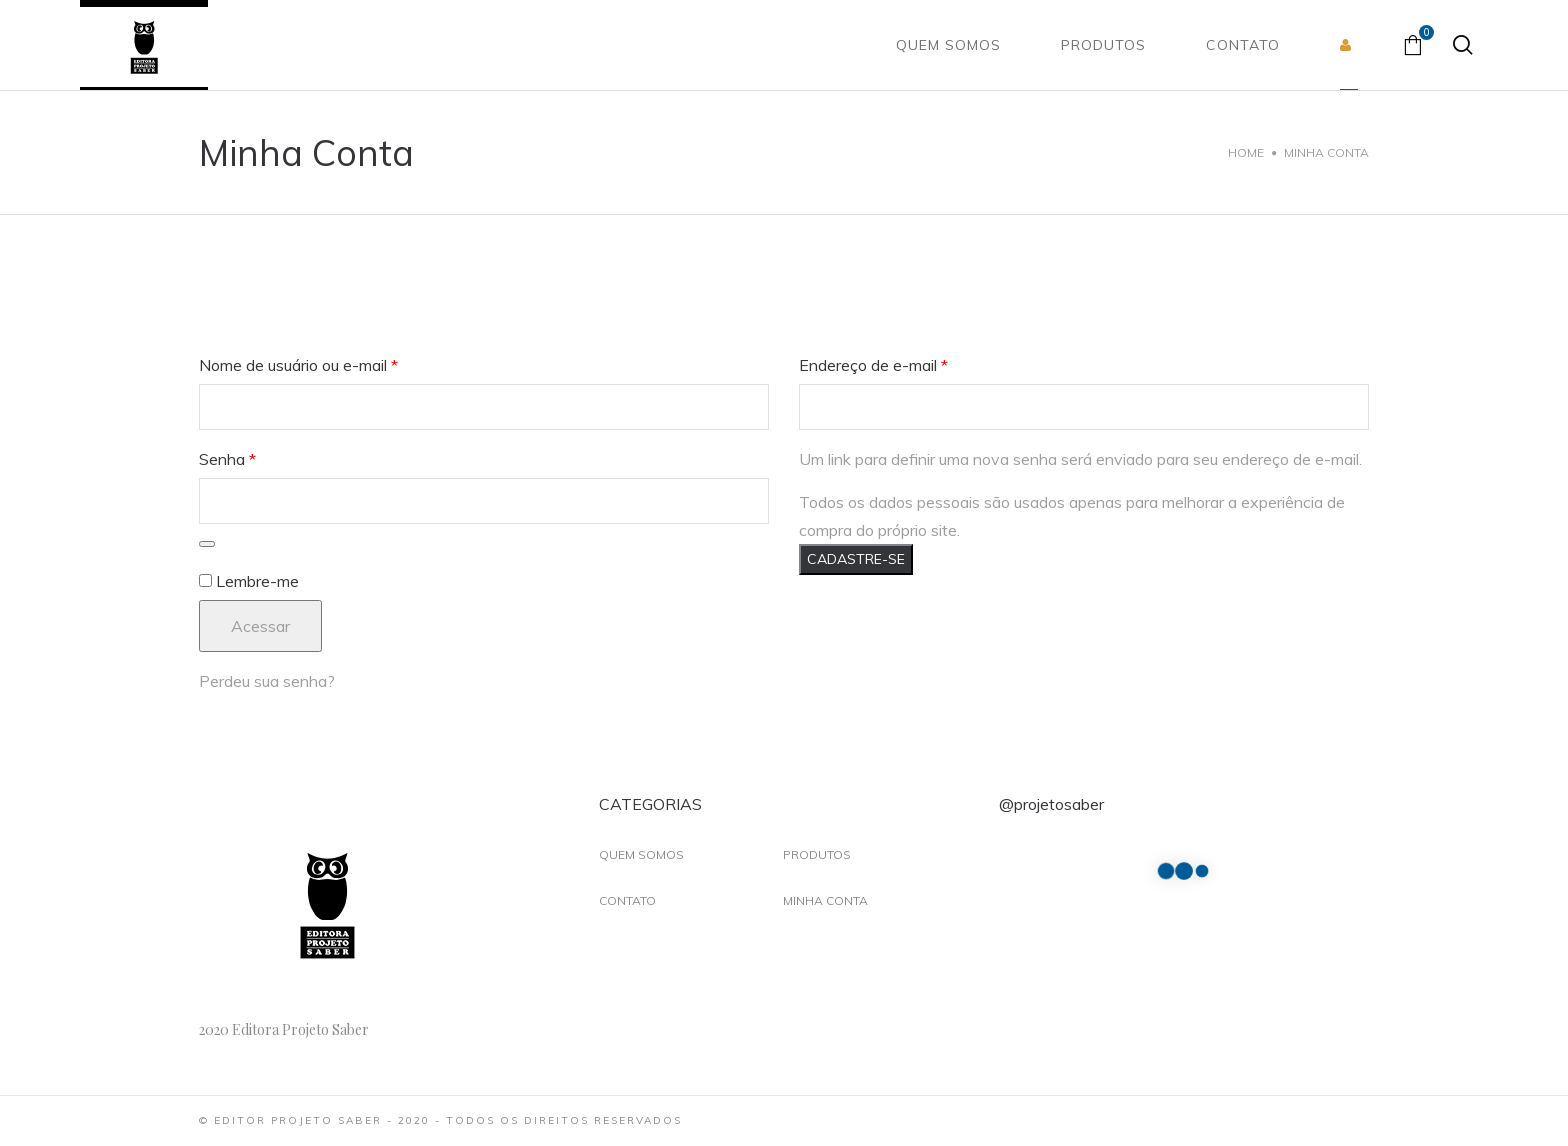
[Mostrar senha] (207, 544)
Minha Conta (825, 900)
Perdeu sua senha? (267, 681)
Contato (627, 900)
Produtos (817, 854)
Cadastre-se (856, 559)
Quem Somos (641, 854)
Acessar (260, 626)
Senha (227, 459)
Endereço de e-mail (873, 365)
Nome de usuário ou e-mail (298, 365)
